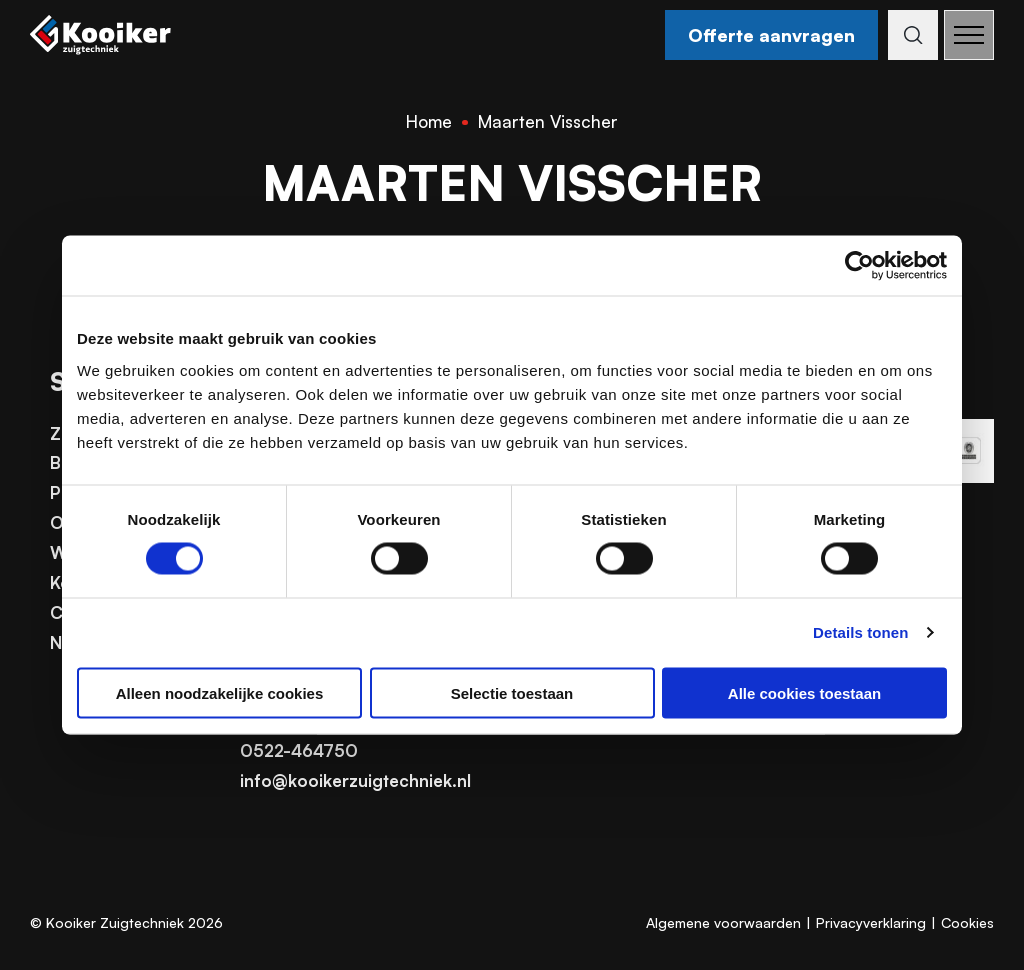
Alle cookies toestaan (804, 692)
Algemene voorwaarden (723, 922)
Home (429, 121)
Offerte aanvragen (767, 35)
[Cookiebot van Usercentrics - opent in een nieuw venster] (859, 266)
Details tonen (860, 632)
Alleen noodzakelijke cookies (220, 692)
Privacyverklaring (871, 922)
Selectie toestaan (512, 692)
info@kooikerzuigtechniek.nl (355, 780)
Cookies (967, 922)
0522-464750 (299, 750)
